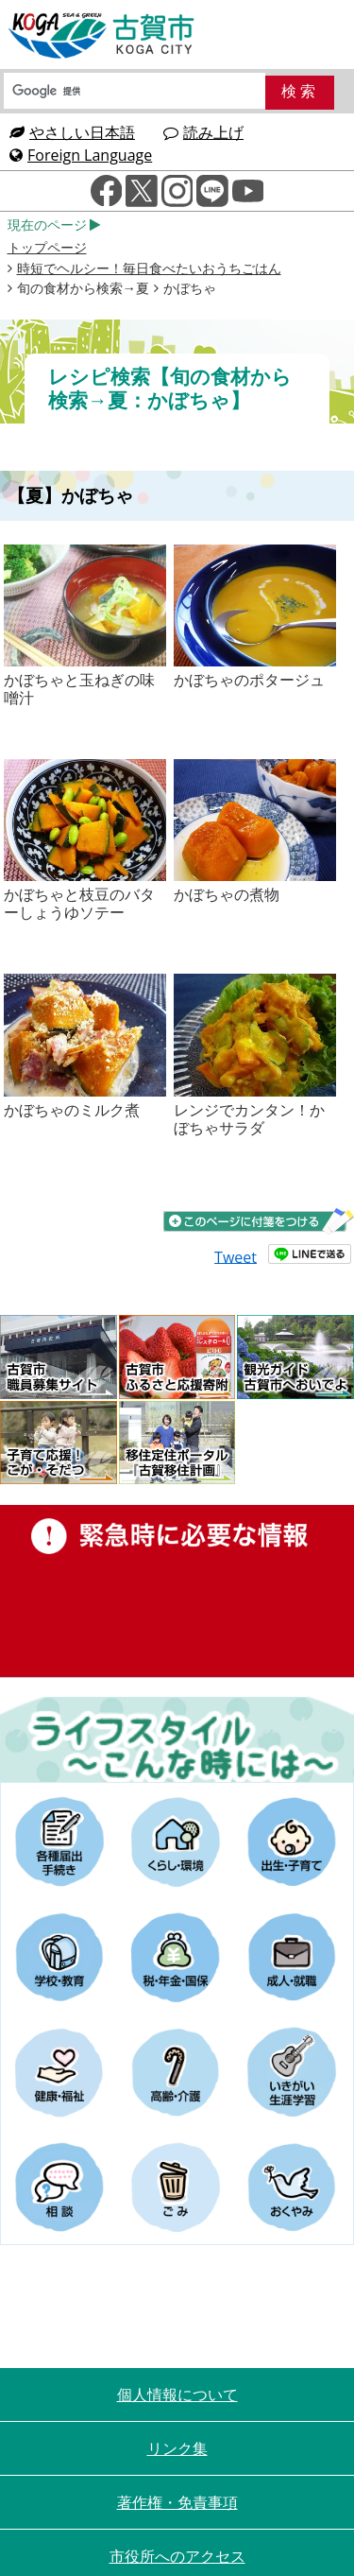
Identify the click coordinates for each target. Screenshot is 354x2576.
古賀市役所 (102, 36)
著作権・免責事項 (177, 2502)
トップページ (47, 247)
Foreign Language (80, 155)
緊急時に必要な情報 (177, 1591)
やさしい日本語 (72, 132)
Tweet (235, 1256)
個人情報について (177, 2394)
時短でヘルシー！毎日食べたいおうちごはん (149, 268)
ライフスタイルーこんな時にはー (177, 1739)
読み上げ (203, 132)
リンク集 (177, 2448)
